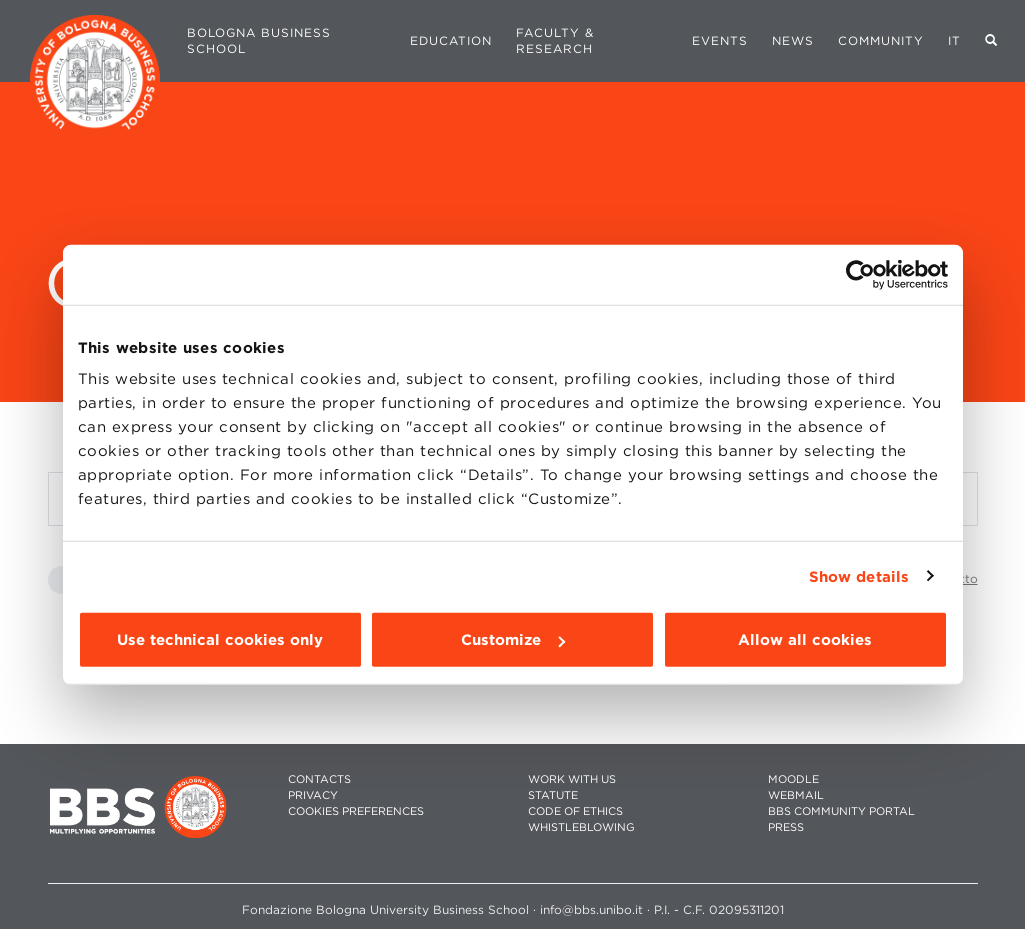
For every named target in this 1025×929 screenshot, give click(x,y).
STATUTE (553, 795)
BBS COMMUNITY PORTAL (841, 811)
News (793, 40)
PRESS (786, 827)
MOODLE (793, 779)
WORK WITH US (572, 779)
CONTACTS (319, 779)
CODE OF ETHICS (575, 811)
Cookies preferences (356, 811)
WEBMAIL (796, 795)
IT (954, 40)
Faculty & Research (555, 40)
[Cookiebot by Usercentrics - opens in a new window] (860, 274)
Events (720, 40)
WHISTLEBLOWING (581, 827)
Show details (859, 576)
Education (451, 40)
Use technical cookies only (220, 640)
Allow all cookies (805, 640)
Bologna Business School (259, 40)
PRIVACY (313, 795)
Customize (513, 640)
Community (881, 40)
